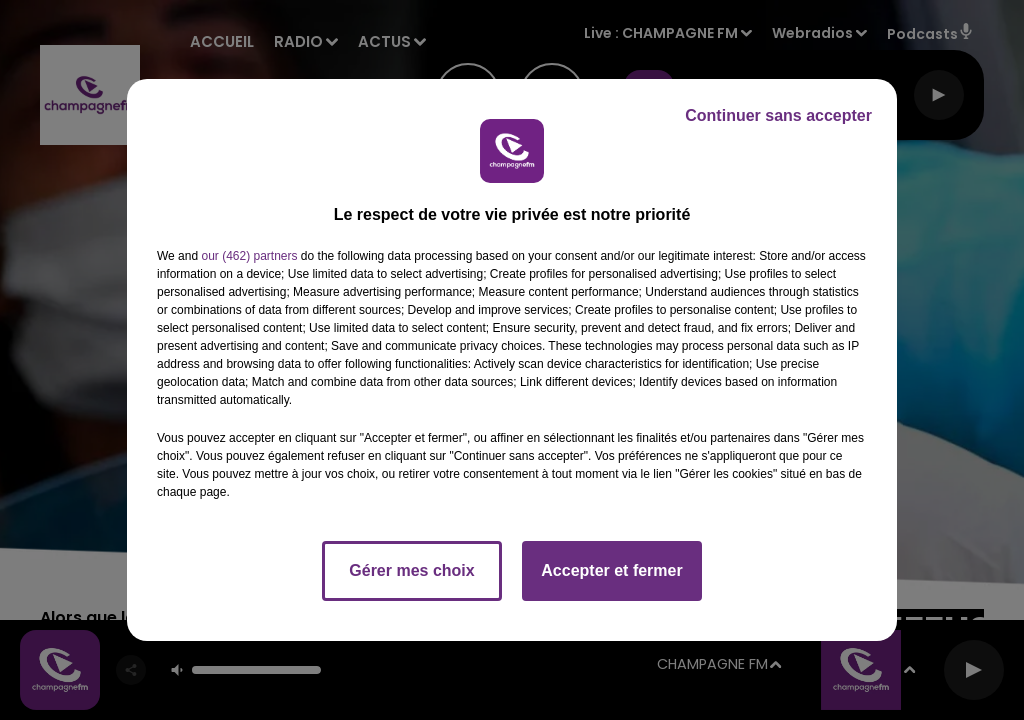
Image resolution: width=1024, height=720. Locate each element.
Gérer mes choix (411, 570)
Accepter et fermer (611, 570)
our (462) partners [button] (249, 256)
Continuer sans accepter (778, 115)
